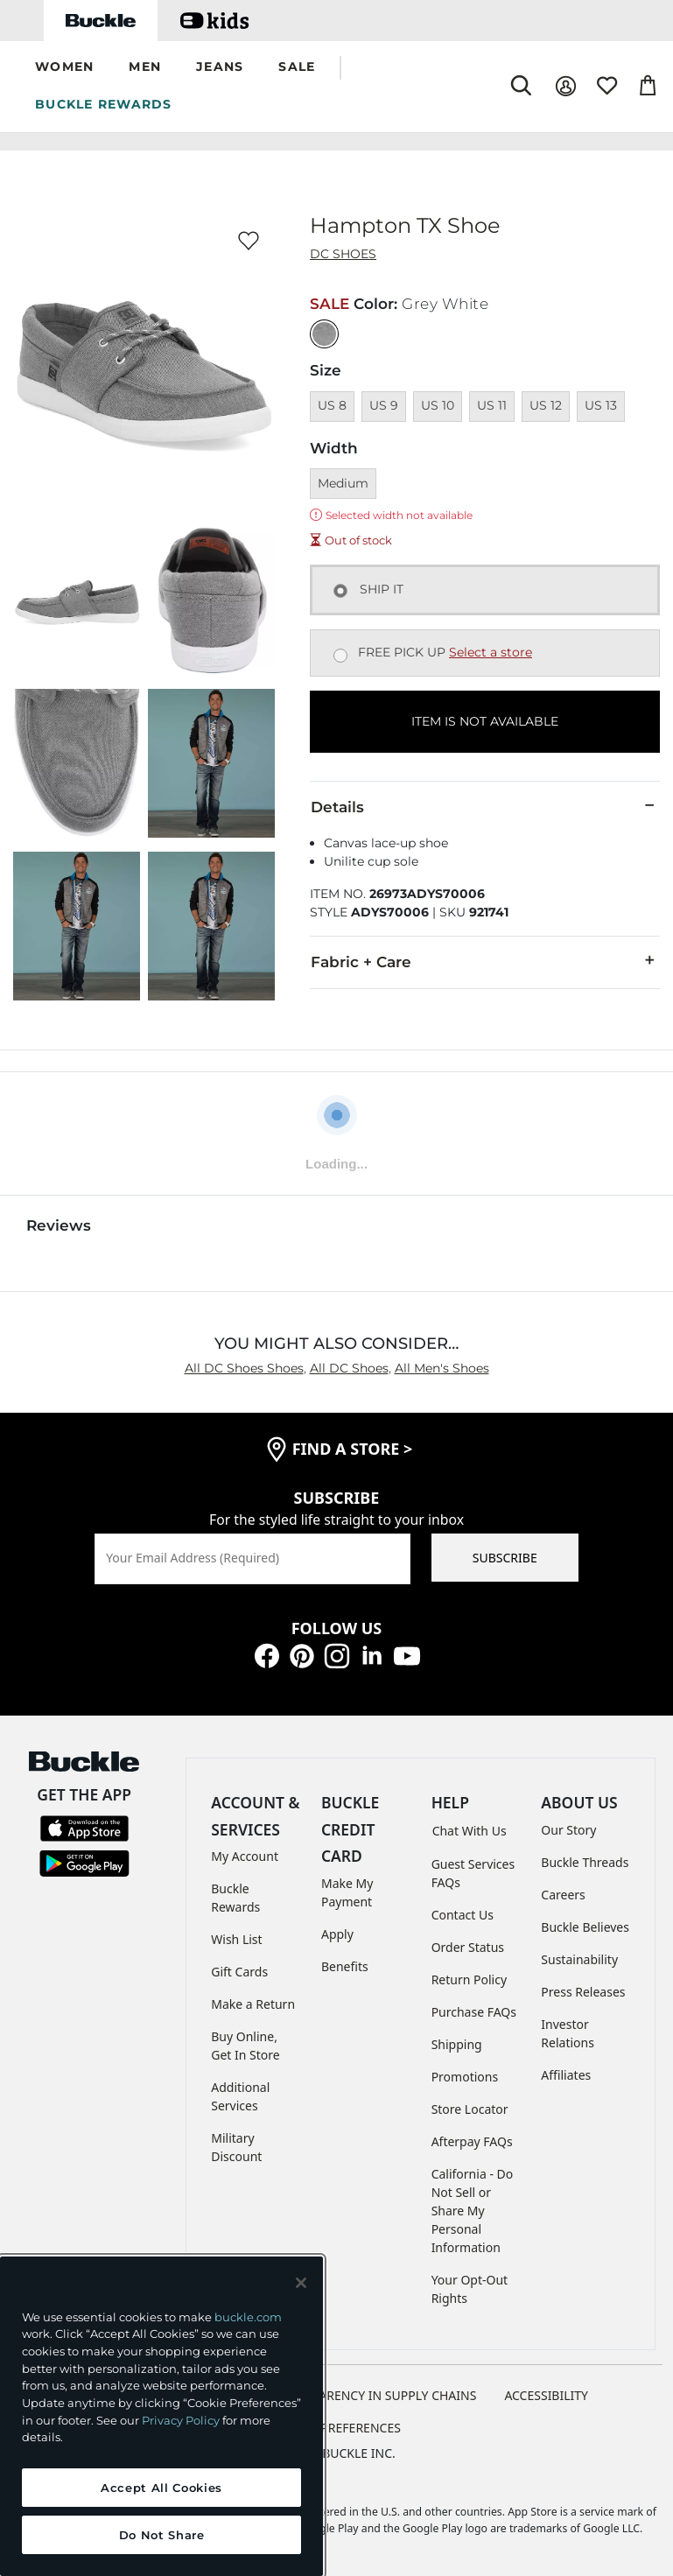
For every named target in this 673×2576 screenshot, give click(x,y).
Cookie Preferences (336, 2427)
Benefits (344, 1966)
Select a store (490, 652)
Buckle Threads (584, 1862)
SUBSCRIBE (505, 1557)
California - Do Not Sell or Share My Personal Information (472, 2210)
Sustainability (579, 1959)
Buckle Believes (585, 1927)
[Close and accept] (301, 2283)
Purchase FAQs (473, 2012)
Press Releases (583, 1991)
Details (485, 806)
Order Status (467, 1947)
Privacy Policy (181, 2420)
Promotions (465, 2076)
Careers (563, 1894)
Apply (337, 1934)
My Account (244, 1856)
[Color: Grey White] (324, 334)
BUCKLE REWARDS (103, 104)
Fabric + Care (485, 961)
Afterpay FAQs (472, 2141)
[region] (161, 2416)
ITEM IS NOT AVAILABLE (484, 721)
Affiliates (566, 2075)
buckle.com (248, 2317)
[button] (64, 68)
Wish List (236, 1939)
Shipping (456, 2044)
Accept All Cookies (161, 2488)
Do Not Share (162, 2535)
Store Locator (469, 2109)
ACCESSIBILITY (546, 2395)
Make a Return (253, 2004)
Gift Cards (239, 1971)
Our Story (568, 1829)
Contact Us (462, 1914)
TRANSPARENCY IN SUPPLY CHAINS (375, 2395)
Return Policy (469, 1979)
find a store (352, 1448)
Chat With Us (469, 1830)
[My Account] (565, 86)
